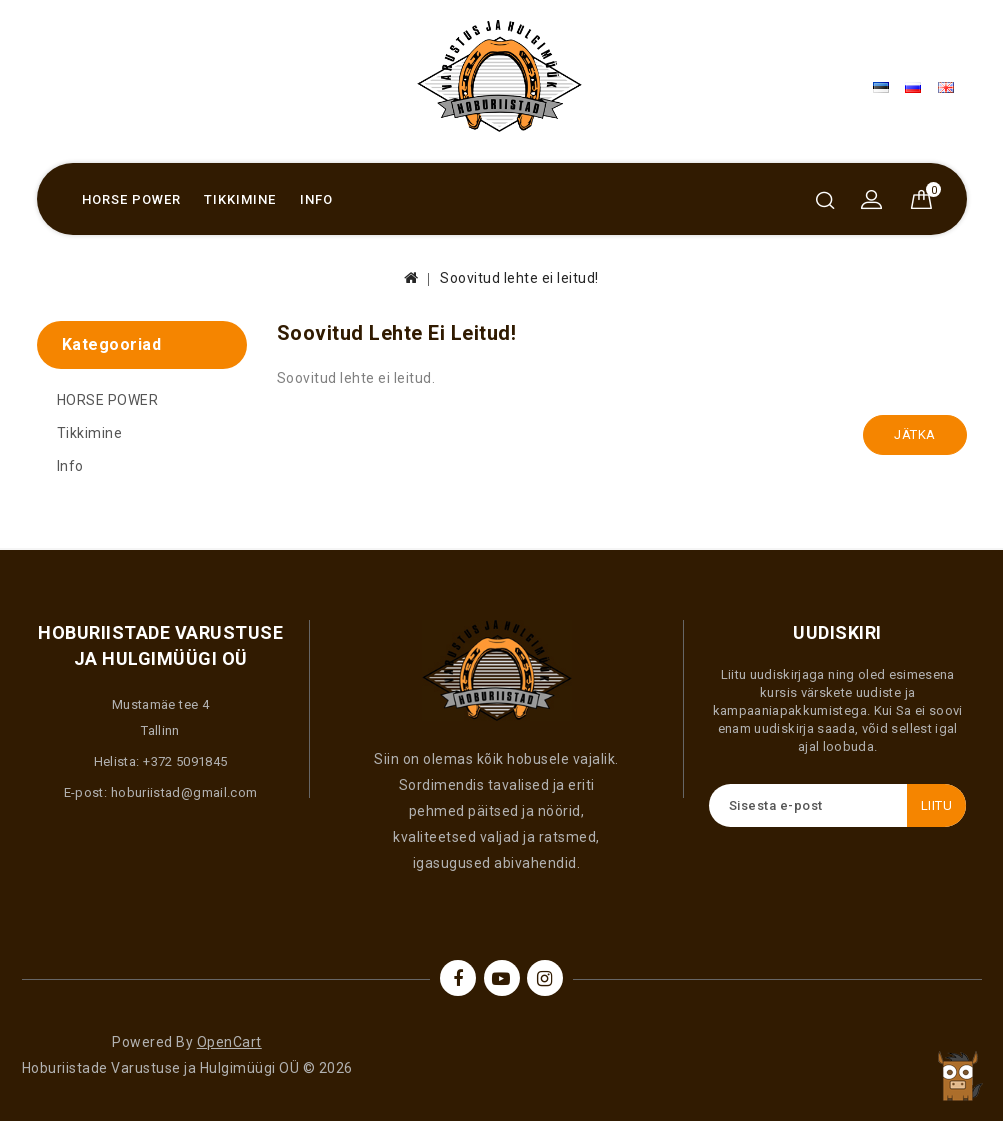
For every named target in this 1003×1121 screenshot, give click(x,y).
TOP (958, 1076)
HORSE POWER (131, 199)
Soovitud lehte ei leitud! (519, 278)
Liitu (937, 805)
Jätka (915, 434)
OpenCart (229, 1042)
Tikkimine (240, 199)
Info (316, 199)
